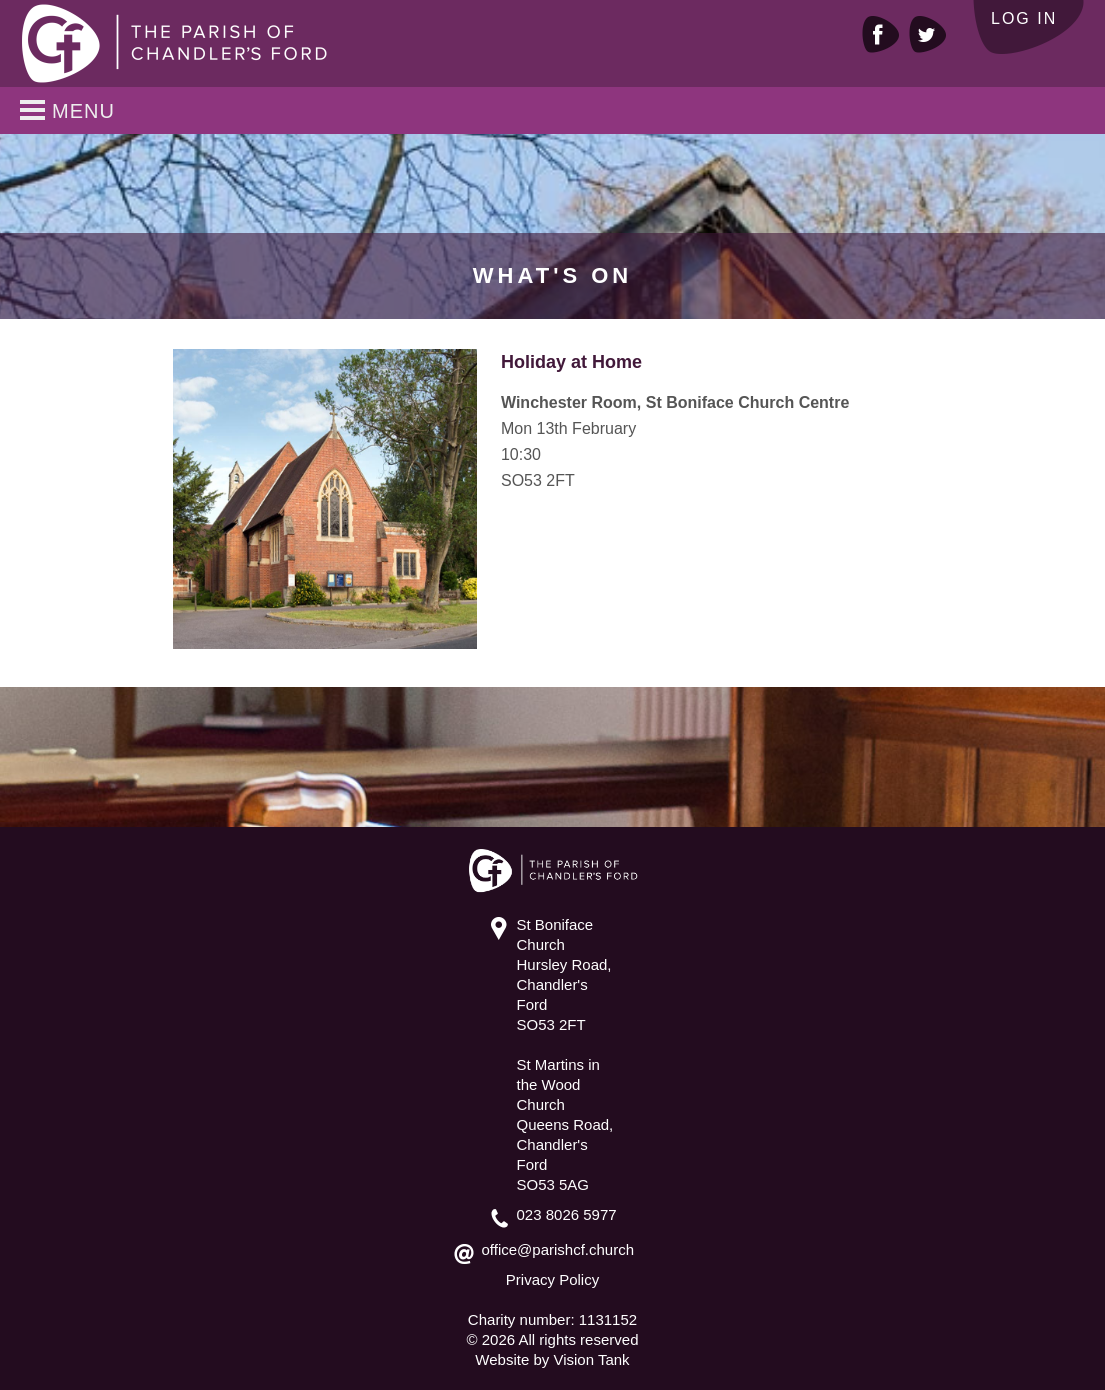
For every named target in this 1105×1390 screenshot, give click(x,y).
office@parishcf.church (558, 1249)
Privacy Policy (552, 1279)
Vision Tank (591, 1359)
